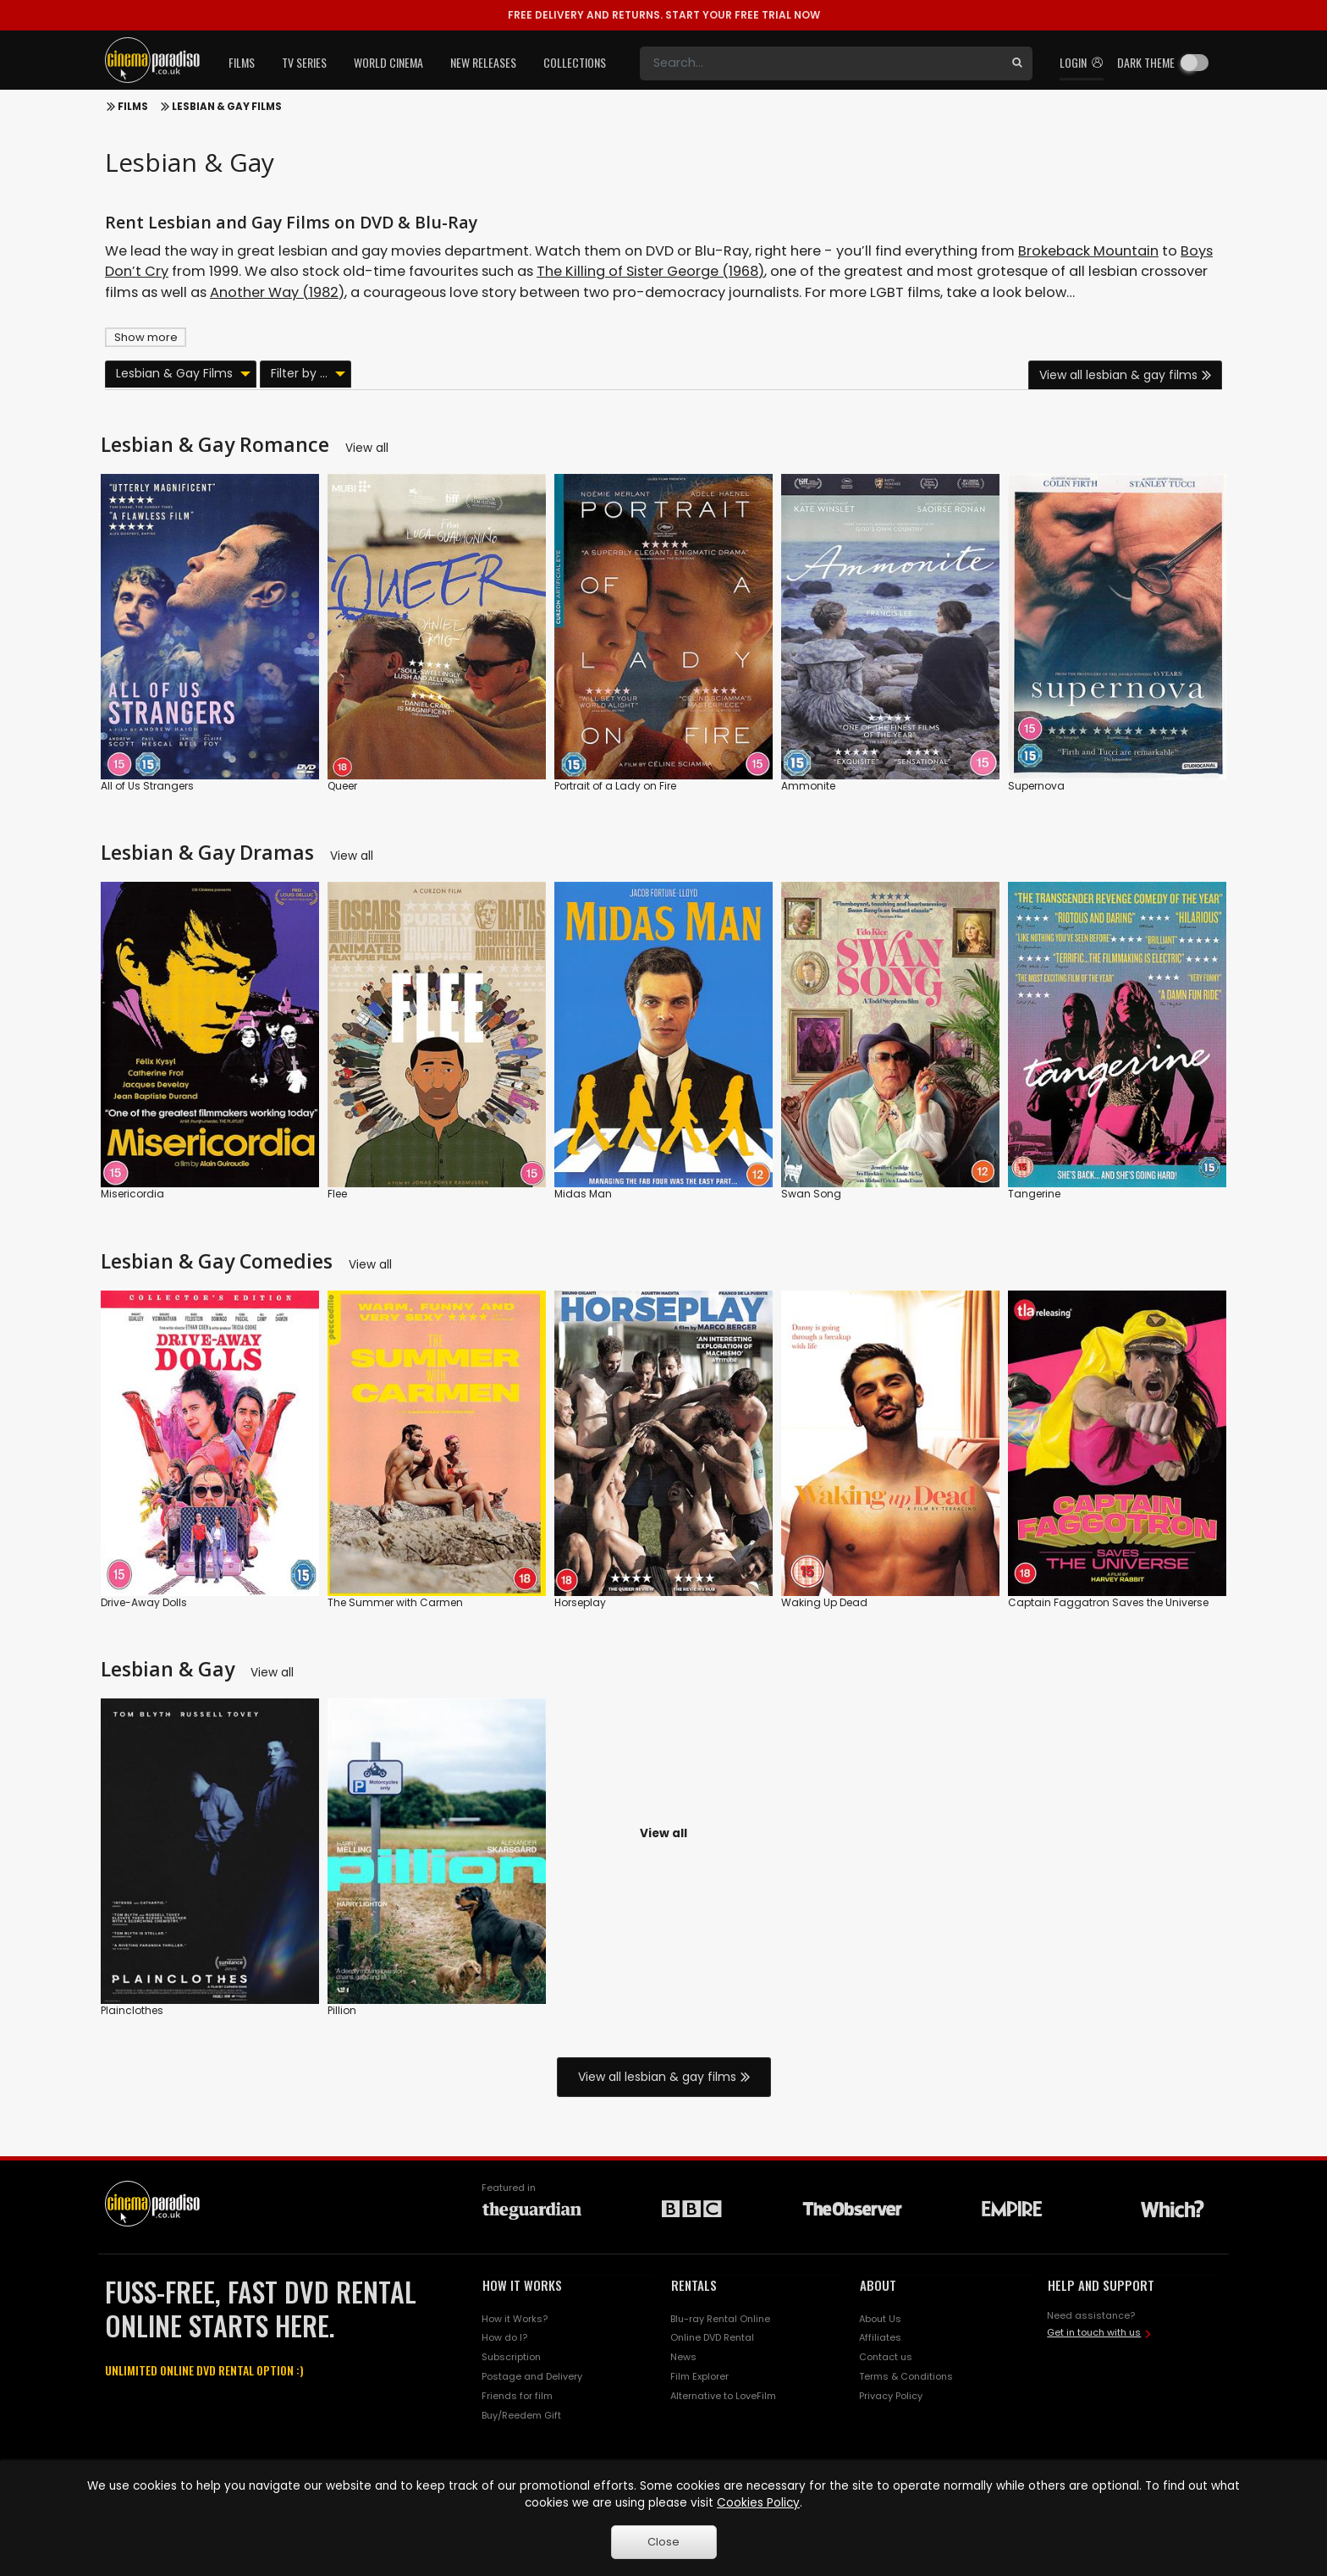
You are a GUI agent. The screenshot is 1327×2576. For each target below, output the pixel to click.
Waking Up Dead (824, 1602)
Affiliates (880, 2337)
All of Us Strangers (147, 786)
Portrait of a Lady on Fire (615, 786)
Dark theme (1146, 62)
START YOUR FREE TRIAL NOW (664, 15)
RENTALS (694, 2285)
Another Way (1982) (277, 292)
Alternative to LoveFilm (723, 2396)
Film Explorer (699, 2376)
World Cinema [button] (388, 62)
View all (366, 448)
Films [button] (242, 62)
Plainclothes (132, 2010)
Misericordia (132, 1193)
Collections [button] (574, 62)
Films (133, 106)
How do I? (504, 2337)
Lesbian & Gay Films (227, 106)
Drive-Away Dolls (144, 1602)
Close (663, 2542)
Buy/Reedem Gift (521, 2415)
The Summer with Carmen (395, 1602)
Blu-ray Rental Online (720, 2319)
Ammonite (808, 786)
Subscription (511, 2357)
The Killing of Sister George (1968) (650, 271)
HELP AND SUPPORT (1101, 2285)
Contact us (885, 2357)
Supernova (1036, 786)
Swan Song (811, 1193)
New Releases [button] (483, 62)
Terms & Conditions (906, 2376)
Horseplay (580, 1602)
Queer (342, 786)
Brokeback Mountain (1088, 251)
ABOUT (878, 2285)
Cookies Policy (758, 2503)
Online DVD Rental (712, 2337)
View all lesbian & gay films (1118, 374)
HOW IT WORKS (522, 2285)
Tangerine (1034, 1193)
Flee (337, 1193)
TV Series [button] (304, 62)
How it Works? (515, 2319)
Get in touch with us (1094, 2332)
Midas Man (583, 1193)
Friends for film (517, 2396)
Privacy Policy (890, 2396)
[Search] (821, 63)
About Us (880, 2319)
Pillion (342, 2010)
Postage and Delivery (532, 2376)
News (683, 2357)
